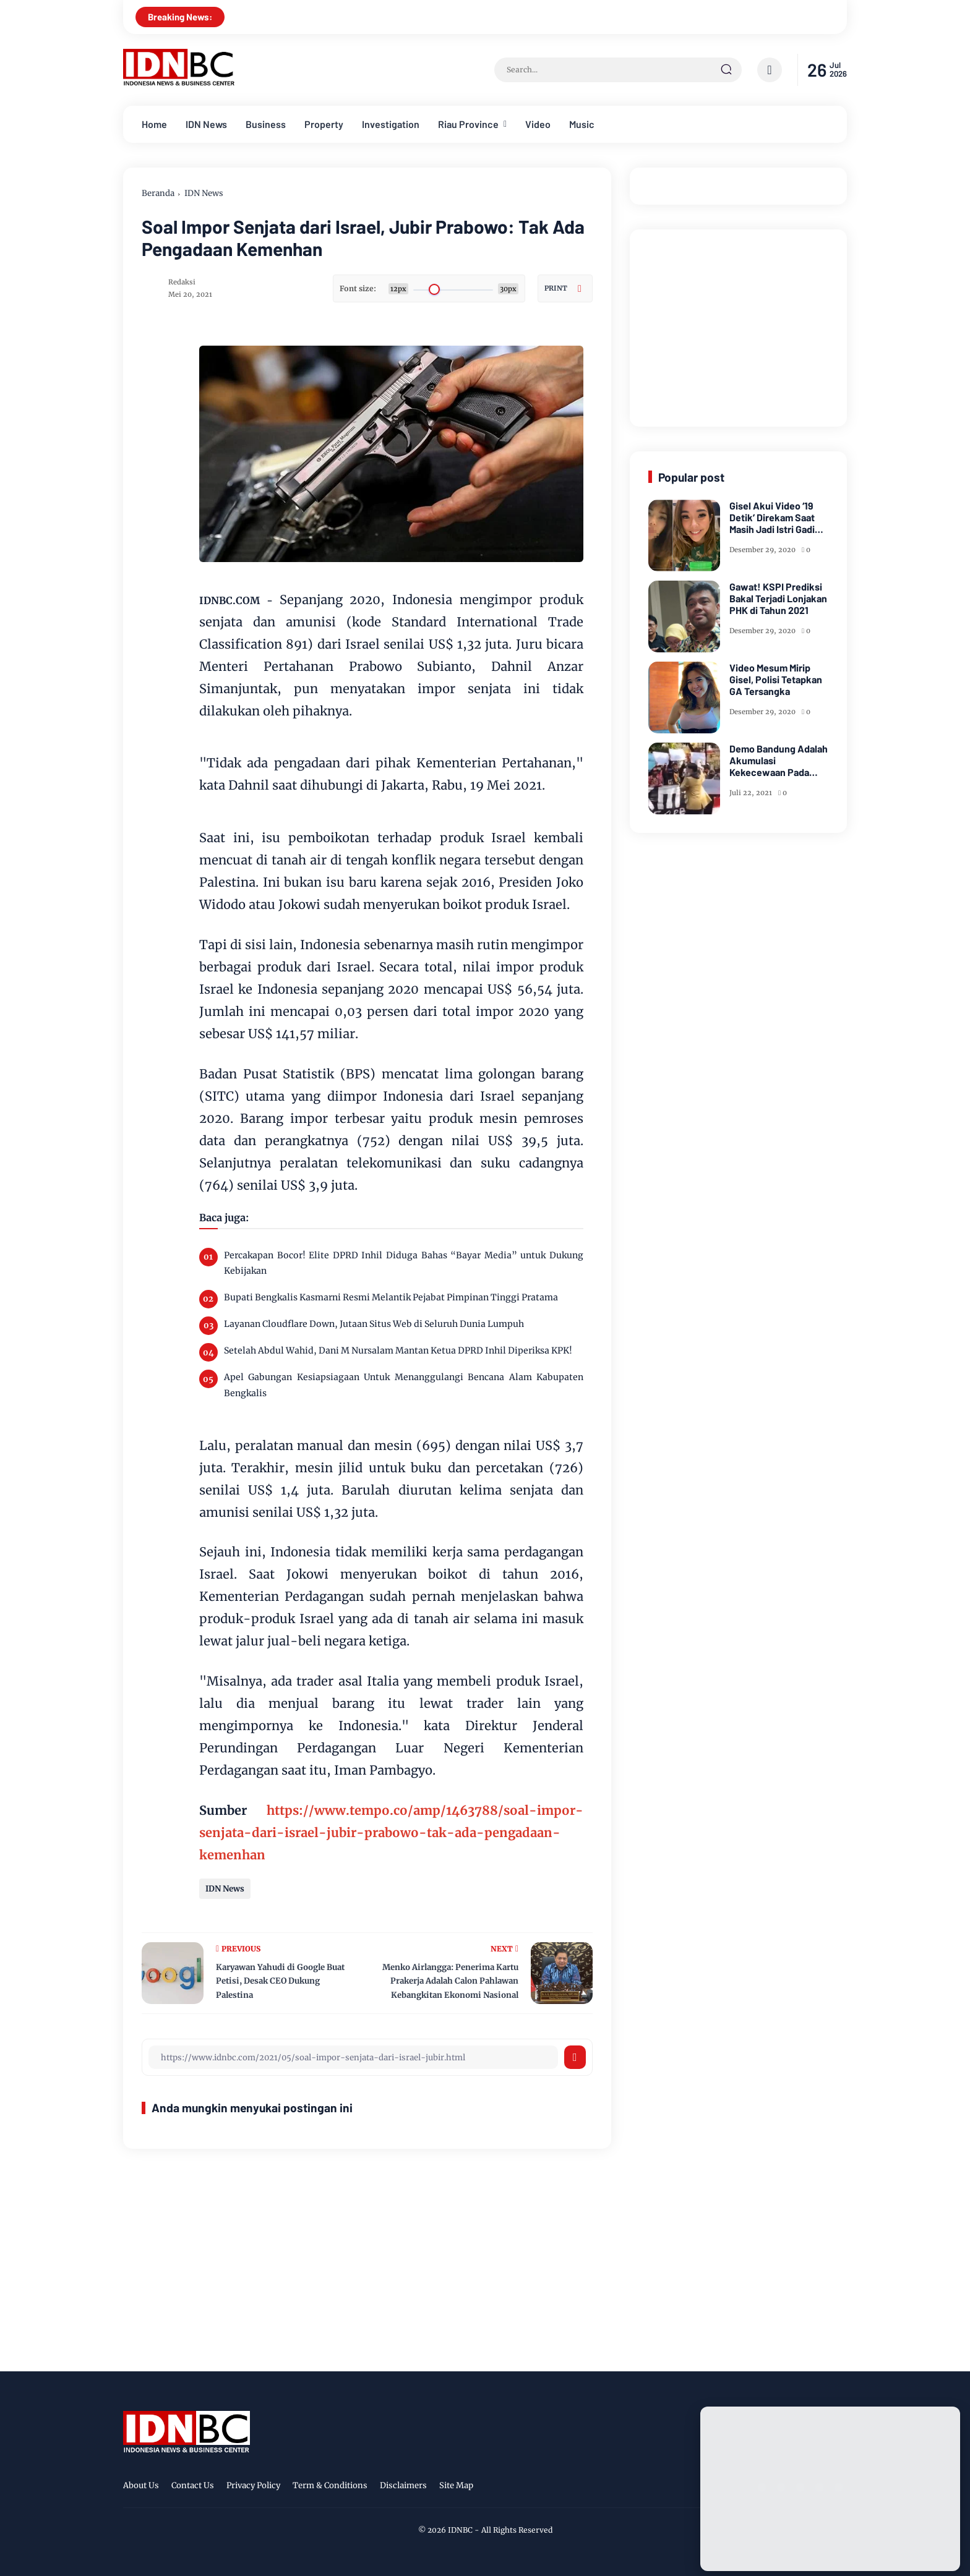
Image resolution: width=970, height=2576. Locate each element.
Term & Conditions (330, 2485)
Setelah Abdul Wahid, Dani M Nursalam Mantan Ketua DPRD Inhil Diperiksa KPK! (398, 1350)
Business (266, 124)
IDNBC (460, 2530)
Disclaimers (403, 2485)
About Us (141, 2485)
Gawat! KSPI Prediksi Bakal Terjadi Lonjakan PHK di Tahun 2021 (778, 598)
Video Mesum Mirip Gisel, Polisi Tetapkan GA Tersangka (775, 679)
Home (154, 124)
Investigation (390, 124)
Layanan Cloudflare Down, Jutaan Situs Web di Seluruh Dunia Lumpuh (374, 1323)
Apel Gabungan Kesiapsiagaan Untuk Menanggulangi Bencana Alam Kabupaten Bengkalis (403, 1384)
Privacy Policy (253, 2485)
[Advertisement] (741, 325)
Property (323, 124)
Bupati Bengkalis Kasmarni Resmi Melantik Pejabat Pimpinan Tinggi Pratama (391, 1297)
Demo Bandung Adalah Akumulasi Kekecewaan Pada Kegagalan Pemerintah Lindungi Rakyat (778, 760)
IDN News (206, 124)
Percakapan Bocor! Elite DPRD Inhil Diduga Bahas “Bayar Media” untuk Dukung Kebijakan (403, 1263)
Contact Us (192, 2485)
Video (538, 124)
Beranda (158, 193)
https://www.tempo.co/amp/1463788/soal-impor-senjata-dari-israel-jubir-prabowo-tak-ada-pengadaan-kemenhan (391, 1832)
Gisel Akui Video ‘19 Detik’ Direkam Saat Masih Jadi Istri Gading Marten (777, 517)
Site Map (456, 2485)
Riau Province (468, 124)
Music (581, 124)
